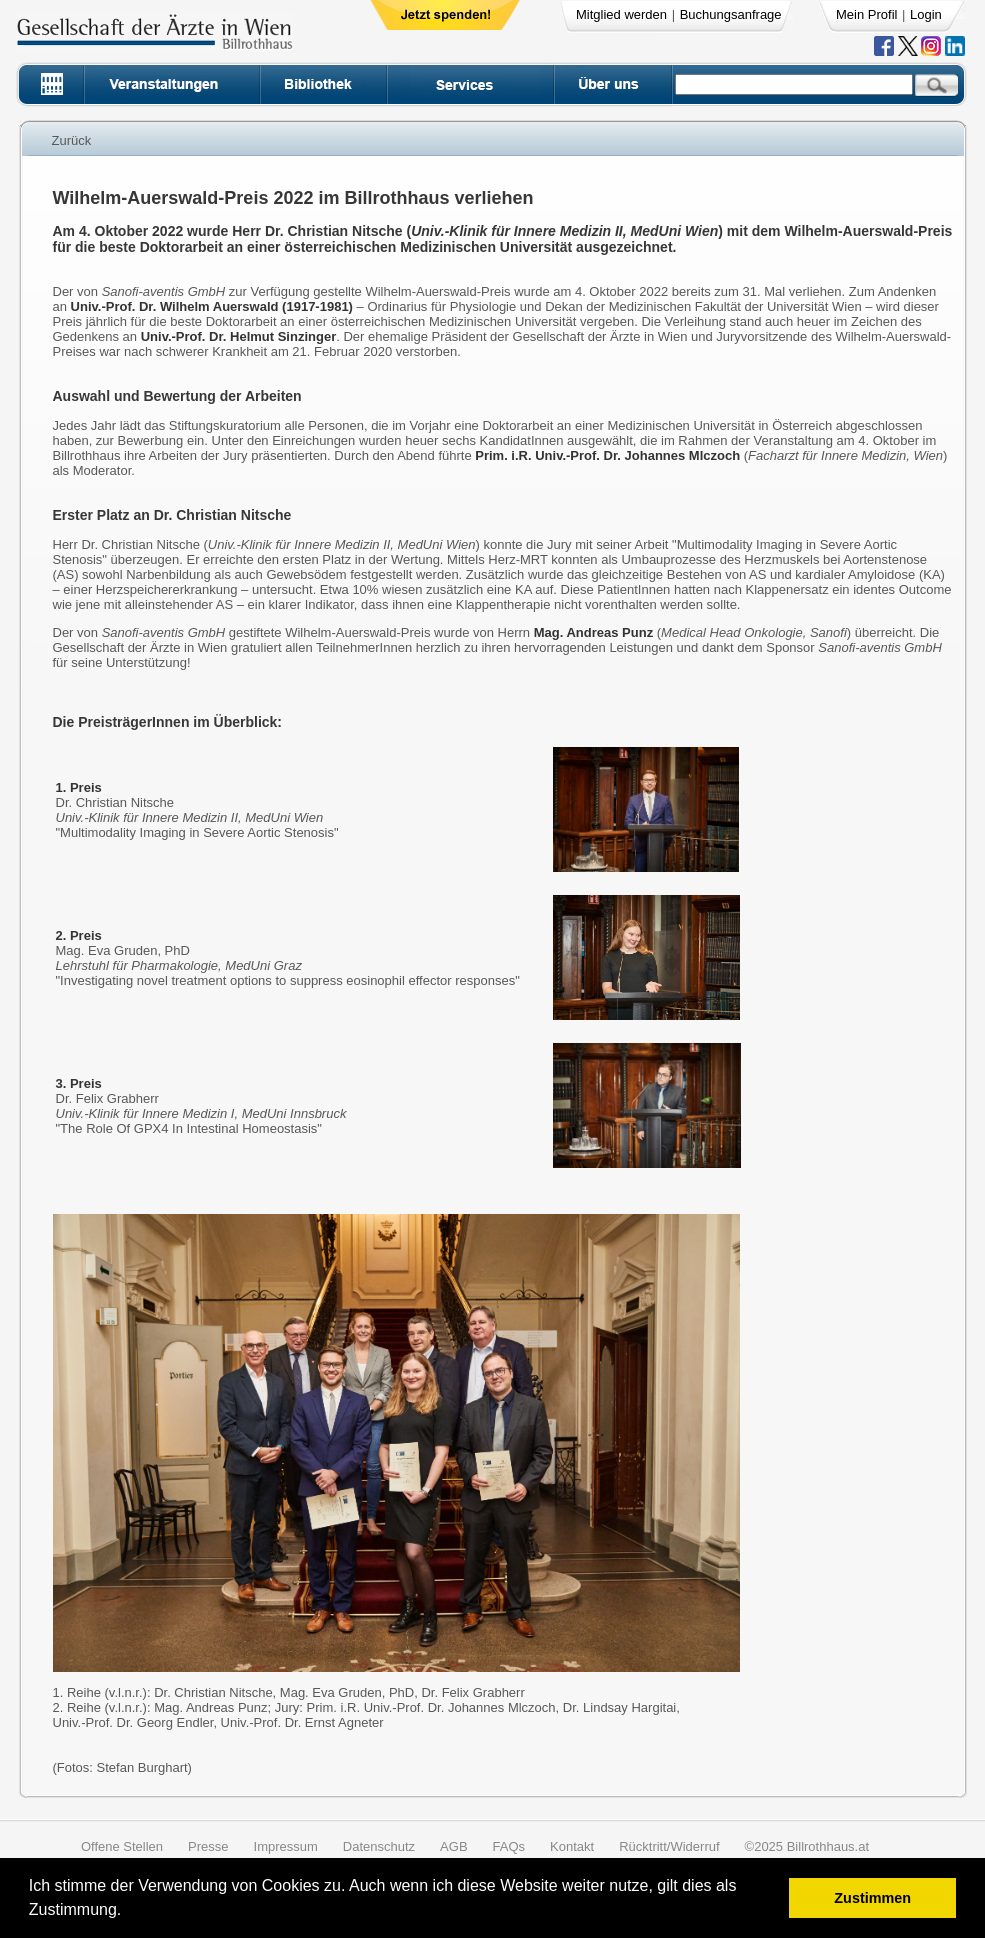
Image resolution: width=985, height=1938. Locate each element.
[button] (128, 1912)
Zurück (72, 140)
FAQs (509, 1846)
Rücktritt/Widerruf (669, 1846)
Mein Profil (866, 14)
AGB (453, 1846)
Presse (208, 1846)
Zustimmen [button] (872, 1898)
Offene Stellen (122, 1846)
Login (926, 14)
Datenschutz (379, 1846)
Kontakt (572, 1846)
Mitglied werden (621, 14)
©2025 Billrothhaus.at (807, 1846)
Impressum (286, 1846)
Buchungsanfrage (731, 14)
